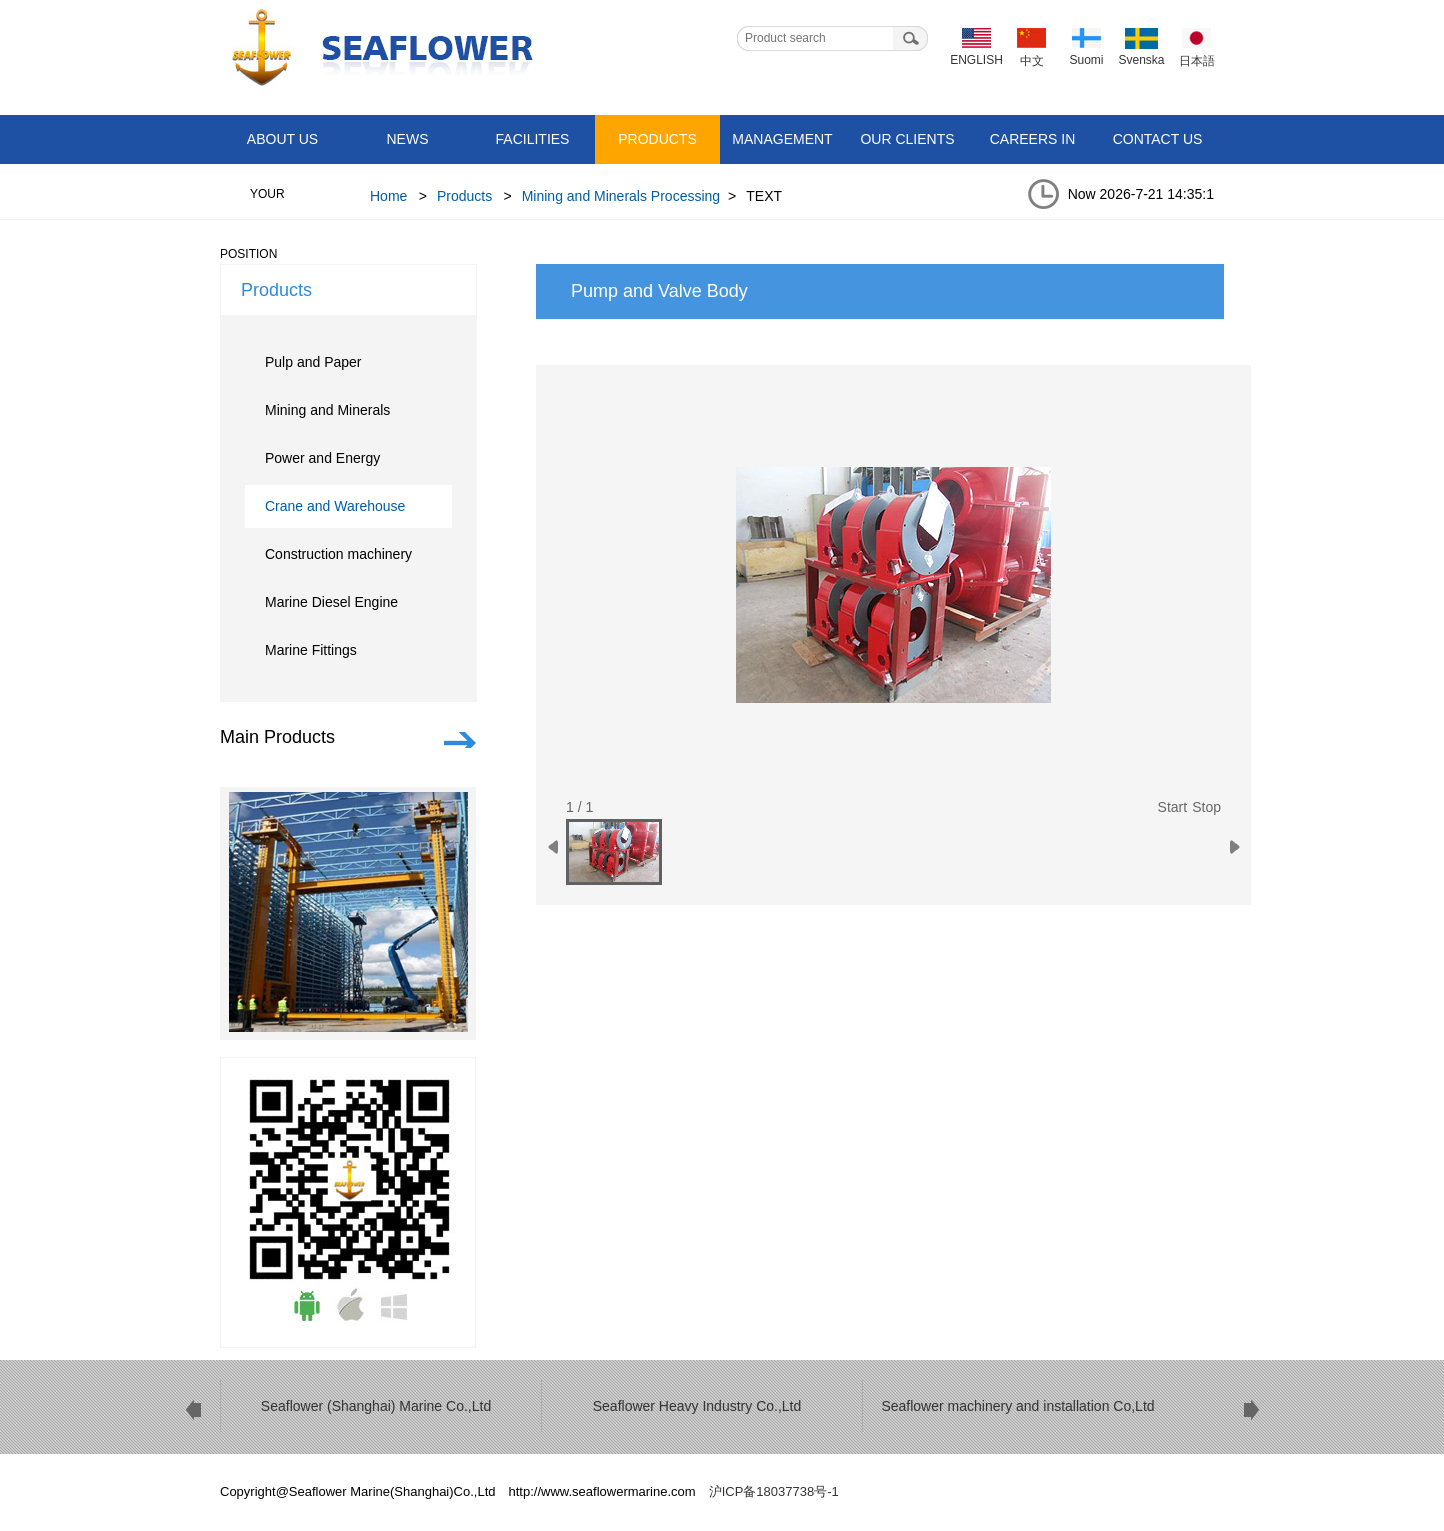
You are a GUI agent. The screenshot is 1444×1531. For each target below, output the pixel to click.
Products (657, 139)
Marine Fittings (311, 650)
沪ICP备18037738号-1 (774, 1491)
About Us (282, 139)
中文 (1032, 61)
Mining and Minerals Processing (621, 196)
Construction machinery (338, 554)
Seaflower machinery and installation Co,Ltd (1017, 1406)
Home (388, 196)
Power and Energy (322, 458)
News (408, 139)
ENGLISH (976, 60)
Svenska (1141, 60)
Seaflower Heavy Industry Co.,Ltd (697, 1406)
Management (782, 139)
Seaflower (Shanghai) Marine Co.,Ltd (376, 1406)
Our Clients (907, 139)
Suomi (1086, 60)
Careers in (1033, 139)
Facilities (533, 139)
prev (193, 1410)
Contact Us (1158, 139)
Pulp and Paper (313, 362)
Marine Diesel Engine (331, 602)
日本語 (1197, 61)
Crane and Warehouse (335, 506)
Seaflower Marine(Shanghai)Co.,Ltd (377, 49)
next (1251, 1410)
